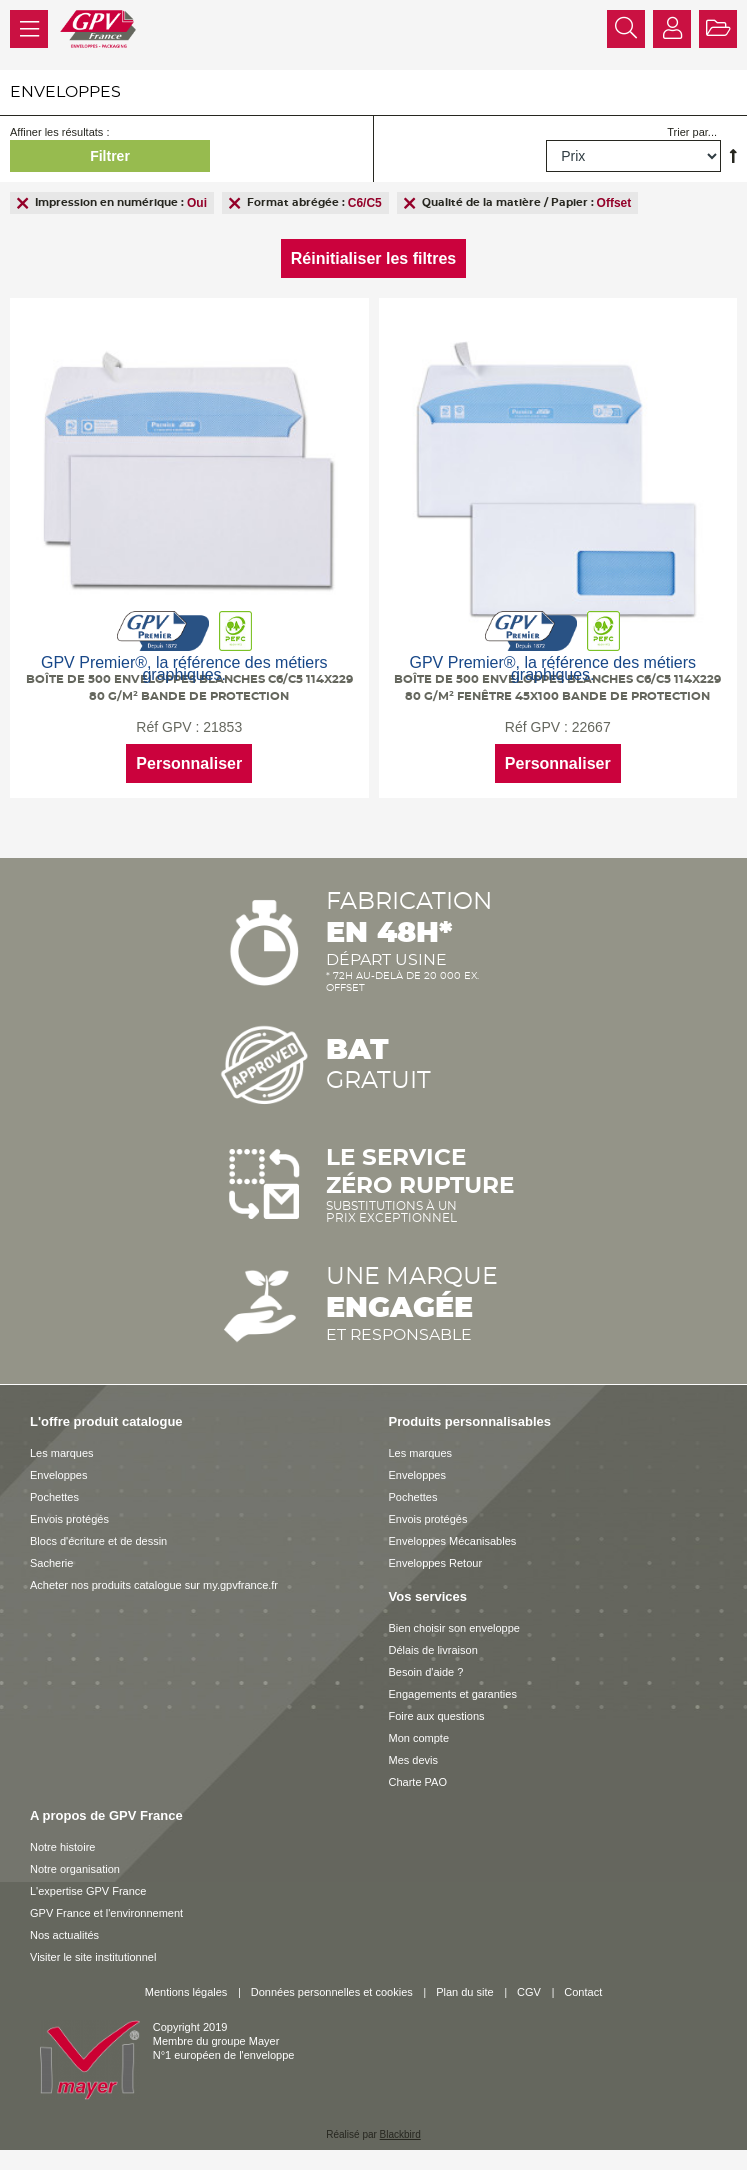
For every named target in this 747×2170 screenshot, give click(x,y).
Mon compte (419, 1738)
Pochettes (54, 1497)
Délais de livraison (433, 1650)
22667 (591, 727)
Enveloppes (59, 1475)
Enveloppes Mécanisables (453, 1541)
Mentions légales (186, 1992)
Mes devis (414, 1760)
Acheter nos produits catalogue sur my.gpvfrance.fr (154, 1585)
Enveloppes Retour (436, 1563)
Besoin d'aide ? (426, 1672)
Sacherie (51, 1563)
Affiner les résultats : (59, 132)
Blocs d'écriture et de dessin (98, 1541)
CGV (529, 1992)
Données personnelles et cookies (332, 1992)
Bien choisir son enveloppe (454, 1628)
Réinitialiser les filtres (373, 258)
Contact (583, 1992)
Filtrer (110, 156)
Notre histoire (62, 1847)
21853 (222, 727)
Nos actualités (64, 1935)
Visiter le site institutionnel (93, 1957)
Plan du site (464, 1992)
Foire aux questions (437, 1716)
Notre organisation (75, 1869)
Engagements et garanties (453, 1694)
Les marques (62, 1453)
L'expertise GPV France (88, 1891)
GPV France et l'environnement (106, 1913)
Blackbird (400, 2134)
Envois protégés (69, 1519)
